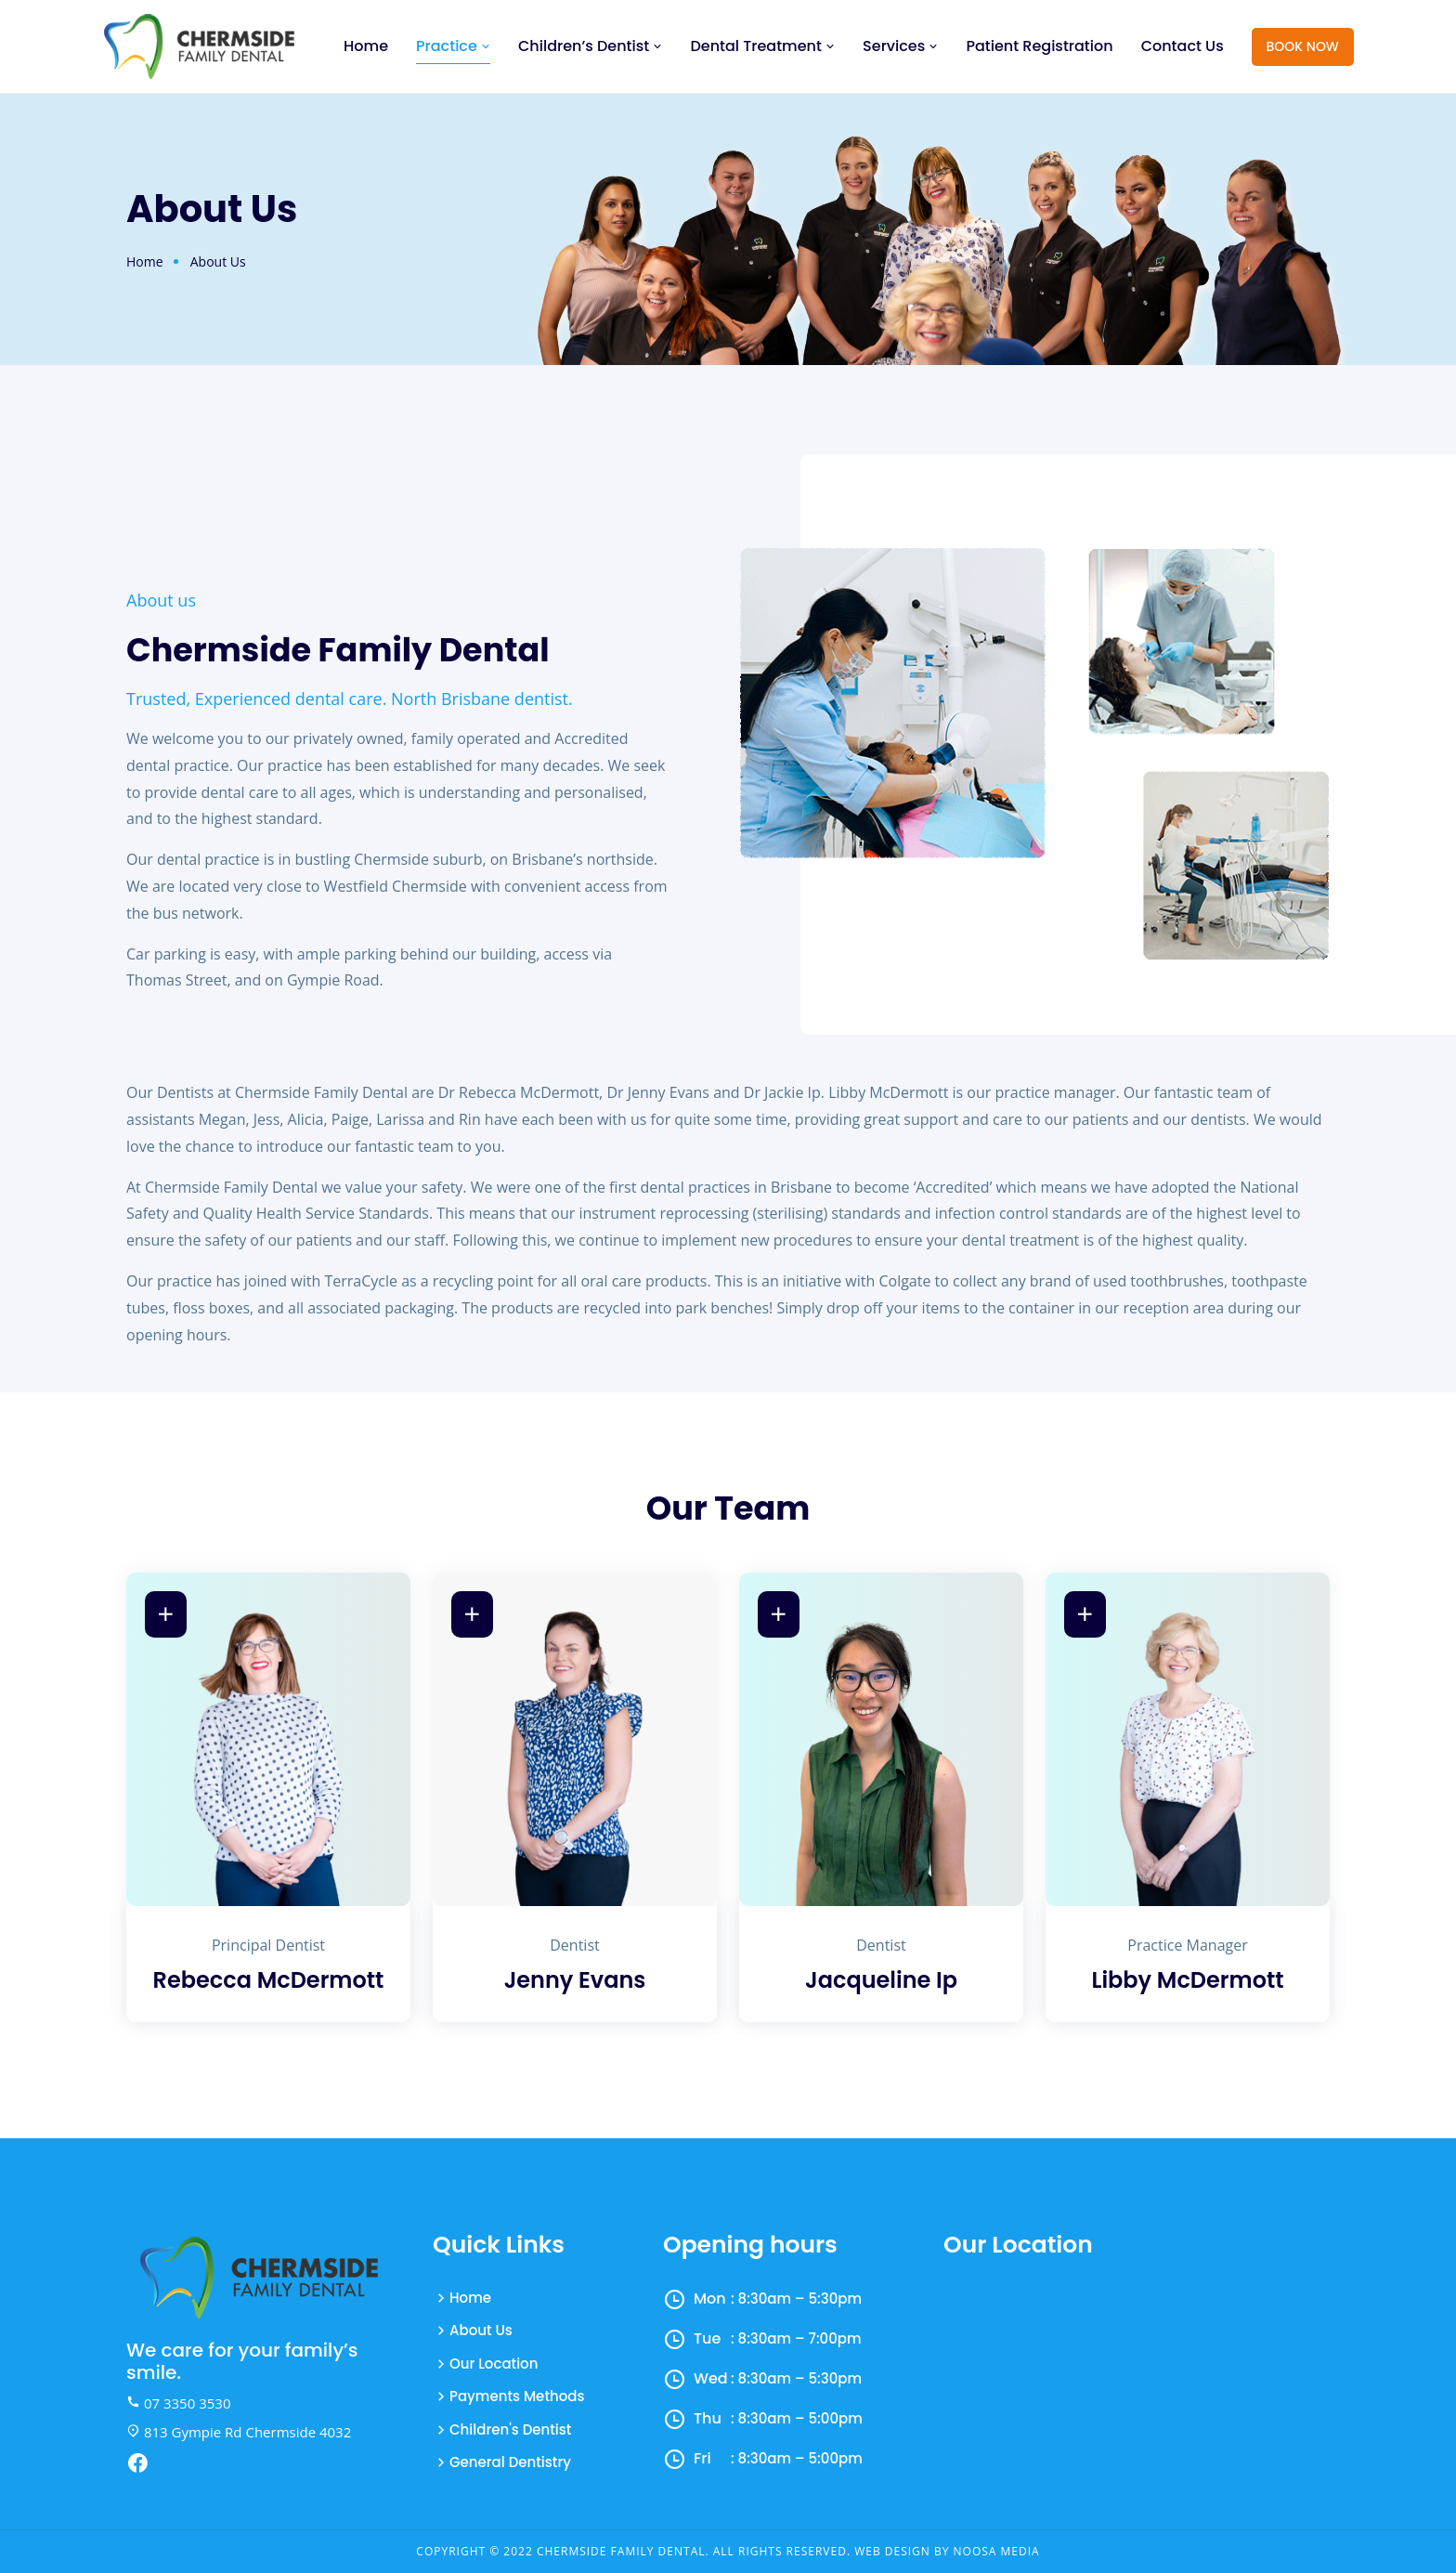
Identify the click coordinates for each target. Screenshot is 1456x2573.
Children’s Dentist (590, 46)
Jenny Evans (575, 1980)
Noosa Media (997, 2551)
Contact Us (1182, 46)
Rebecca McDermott (268, 1980)
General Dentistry (510, 2462)
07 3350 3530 (178, 2403)
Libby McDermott (1187, 1980)
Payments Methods (516, 2396)
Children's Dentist (510, 2429)
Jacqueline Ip (881, 1980)
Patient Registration (1039, 46)
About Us (481, 2330)
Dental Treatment (762, 46)
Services (900, 46)
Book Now (1303, 46)
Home (366, 46)
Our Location (493, 2363)
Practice (453, 46)
